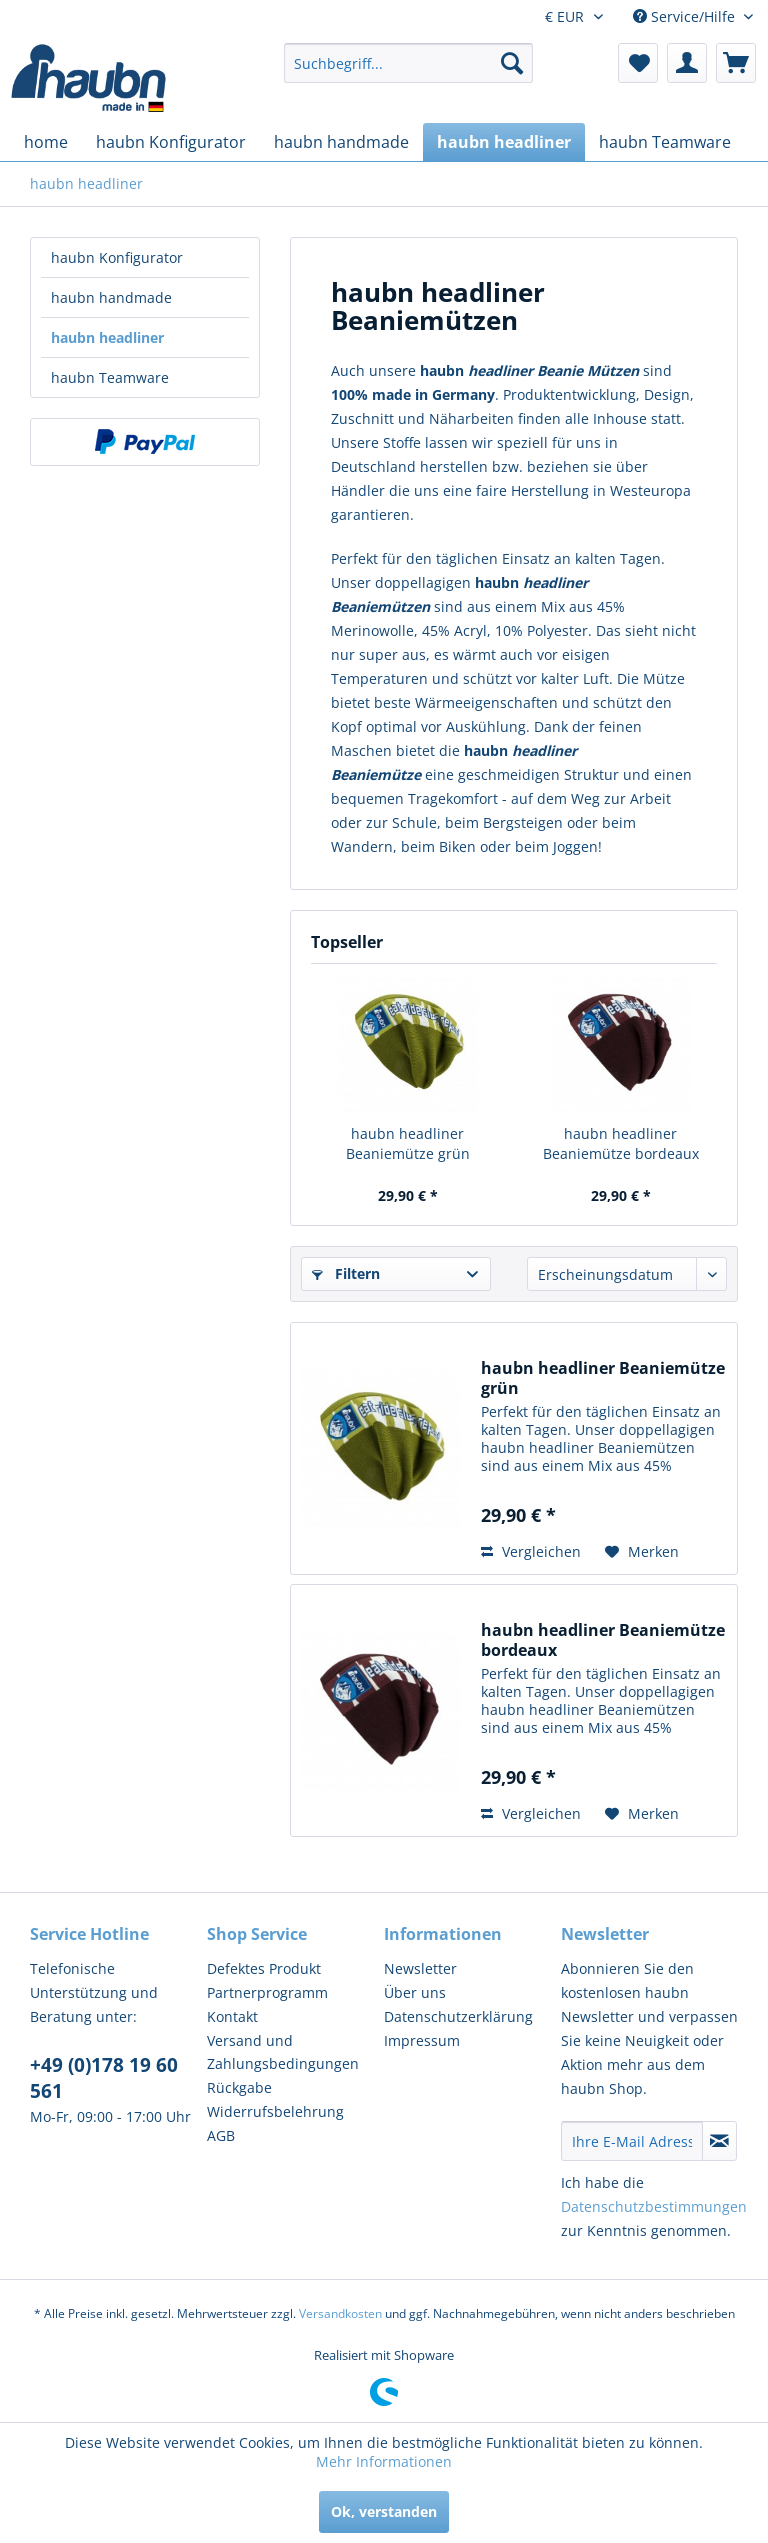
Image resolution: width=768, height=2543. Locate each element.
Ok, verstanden (384, 2511)
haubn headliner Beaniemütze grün (408, 1143)
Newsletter (420, 1968)
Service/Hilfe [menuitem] (686, 16)
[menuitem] (409, 63)
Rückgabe (239, 2087)
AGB (221, 2135)
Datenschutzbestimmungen (654, 2206)
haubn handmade (111, 297)
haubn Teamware (110, 377)
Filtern (346, 1273)
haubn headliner (107, 337)
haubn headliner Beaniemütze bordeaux (621, 1143)
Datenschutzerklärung (458, 2016)
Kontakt (232, 2016)
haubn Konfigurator (117, 257)
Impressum (422, 2040)
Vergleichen (531, 1551)
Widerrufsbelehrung (275, 2111)
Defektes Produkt (264, 1968)
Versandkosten (340, 2313)
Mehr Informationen (384, 2461)
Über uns (415, 1992)
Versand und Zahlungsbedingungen (283, 2052)
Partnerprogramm (267, 1992)
